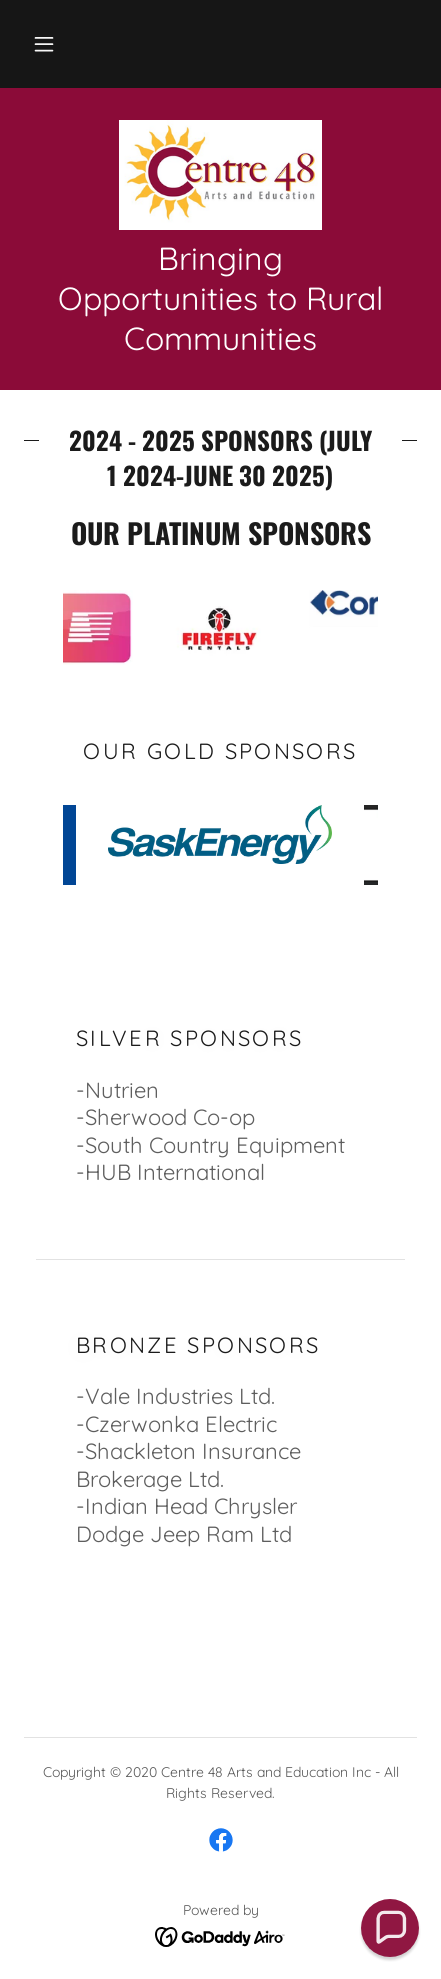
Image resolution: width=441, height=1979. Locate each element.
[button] (44, 44)
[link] (220, 175)
